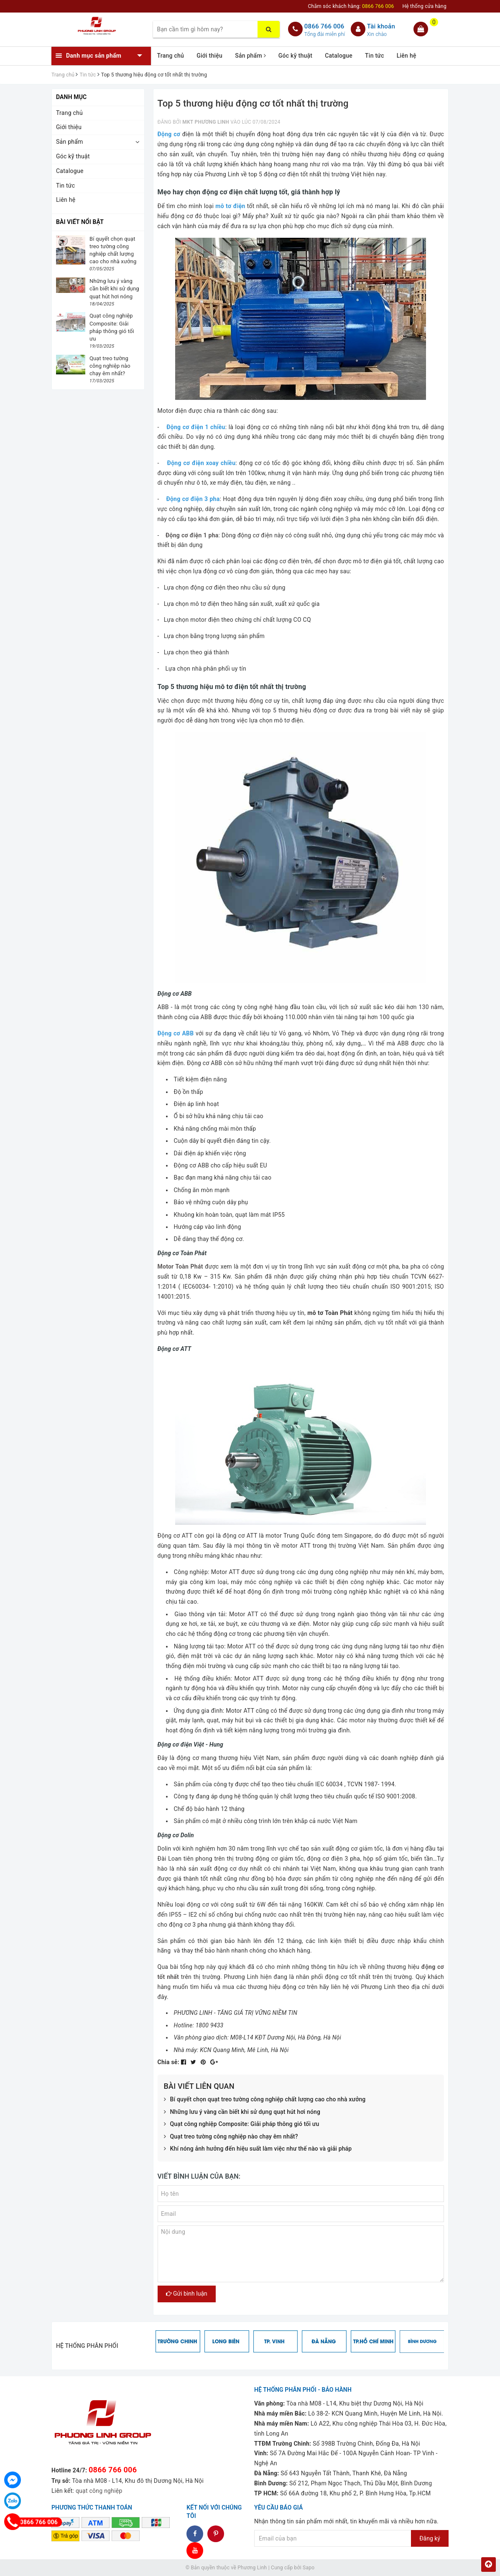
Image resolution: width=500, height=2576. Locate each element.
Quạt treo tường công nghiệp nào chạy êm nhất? (231, 2137)
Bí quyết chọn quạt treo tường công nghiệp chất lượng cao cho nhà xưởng (265, 2099)
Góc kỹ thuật (295, 55)
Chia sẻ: (168, 2062)
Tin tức (374, 55)
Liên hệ (406, 55)
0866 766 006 (324, 26)
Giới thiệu (209, 55)
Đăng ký (429, 2538)
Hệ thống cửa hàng (424, 6)
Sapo (308, 2568)
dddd (216, 2533)
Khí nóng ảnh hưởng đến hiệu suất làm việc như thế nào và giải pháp (258, 2149)
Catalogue (338, 55)
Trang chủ (170, 55)
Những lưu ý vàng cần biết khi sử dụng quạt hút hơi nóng (242, 2112)
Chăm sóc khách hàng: (351, 6)
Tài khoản (381, 26)
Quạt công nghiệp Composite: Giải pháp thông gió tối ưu (241, 2124)
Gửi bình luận (186, 2293)
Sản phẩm (250, 55)
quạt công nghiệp (99, 2490)
